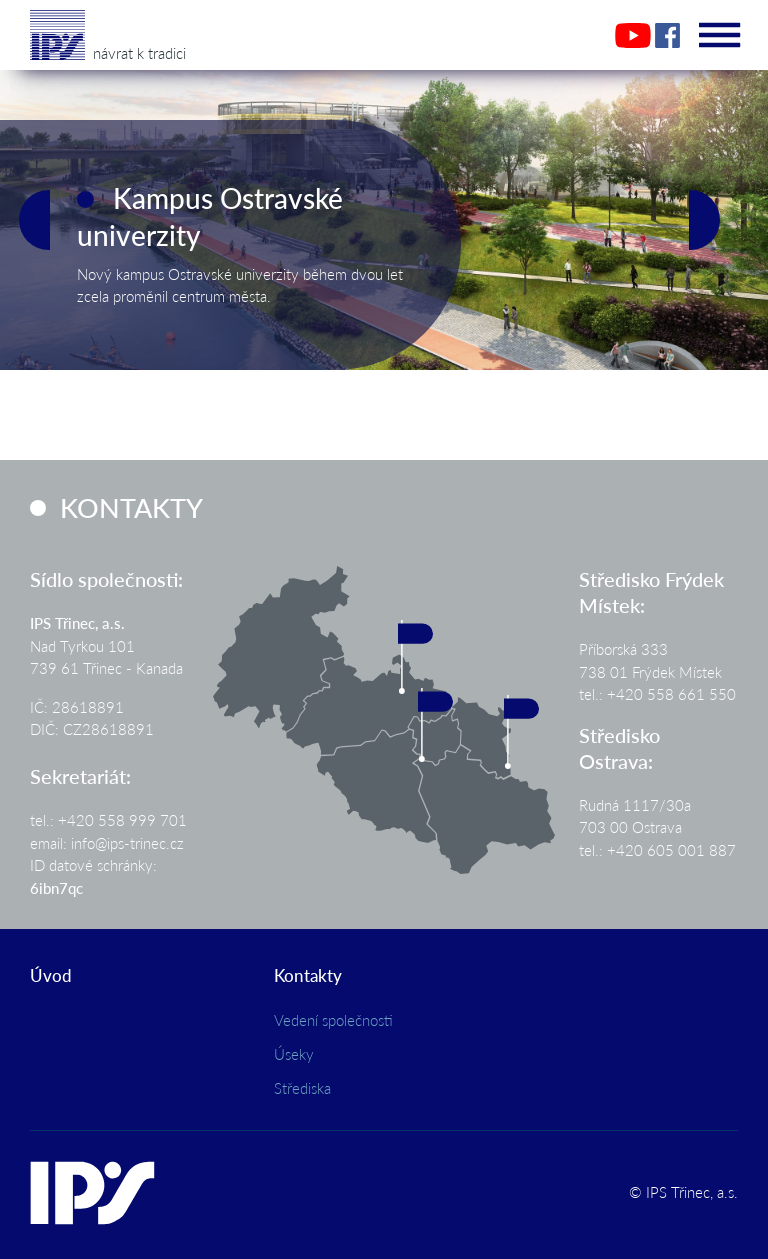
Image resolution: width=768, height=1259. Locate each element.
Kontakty (308, 975)
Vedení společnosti (333, 1019)
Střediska (302, 1087)
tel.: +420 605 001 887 (657, 849)
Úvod (51, 975)
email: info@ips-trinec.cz (107, 842)
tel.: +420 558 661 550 (657, 693)
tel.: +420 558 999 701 (108, 819)
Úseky (294, 1053)
